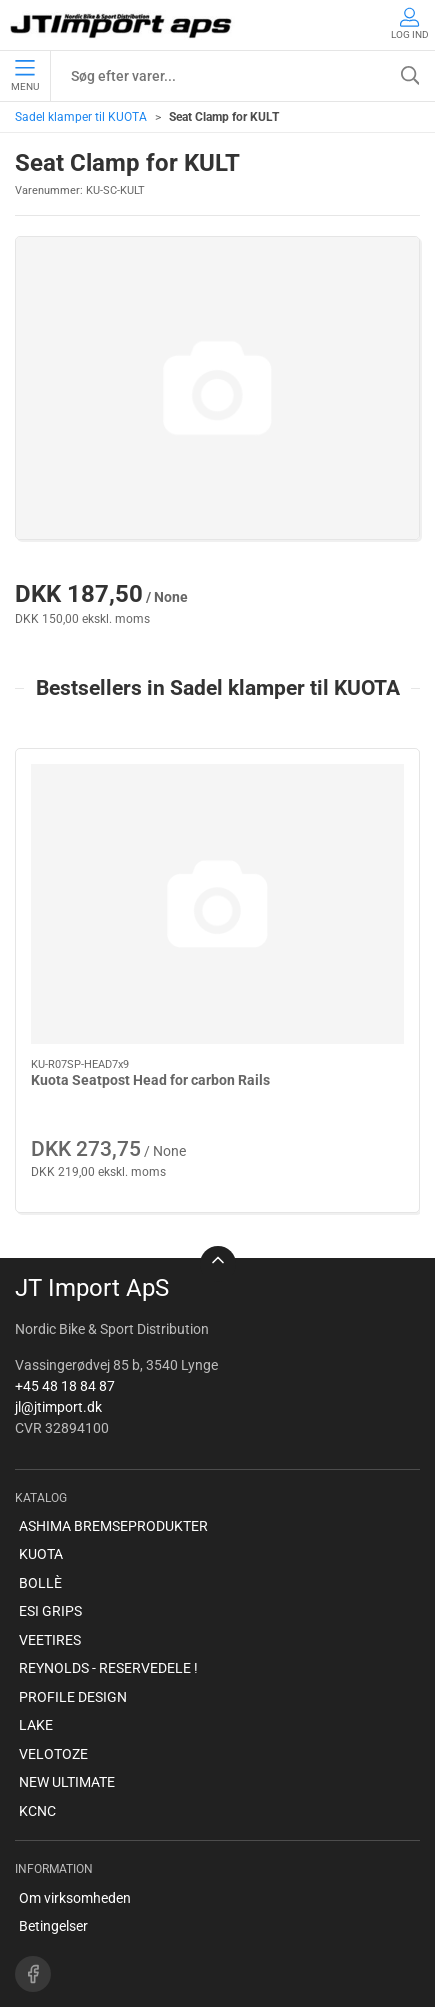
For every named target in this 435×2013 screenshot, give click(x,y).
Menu (25, 76)
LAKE (36, 1681)
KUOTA (41, 1510)
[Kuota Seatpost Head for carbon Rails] (112, 825)
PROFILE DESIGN (73, 1652)
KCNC (37, 1766)
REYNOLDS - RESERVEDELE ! (108, 1624)
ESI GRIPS (50, 1567)
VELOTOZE (53, 1709)
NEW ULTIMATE (67, 1738)
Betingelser (53, 1881)
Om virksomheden (75, 1853)
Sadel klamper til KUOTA (81, 117)
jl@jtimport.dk (58, 1362)
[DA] (122, 25)
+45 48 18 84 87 (65, 1341)
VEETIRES (50, 1595)
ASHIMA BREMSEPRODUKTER (113, 1481)
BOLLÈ (40, 1538)
